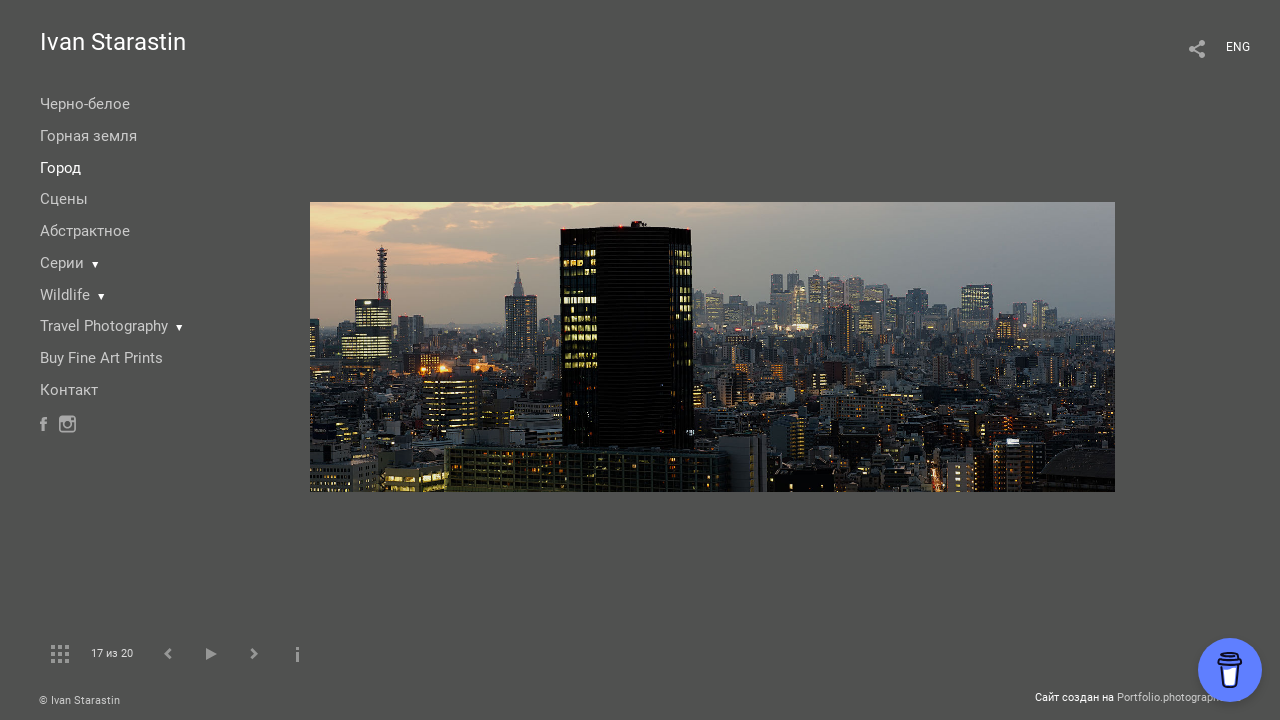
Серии (62, 263)
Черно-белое (85, 104)
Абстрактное (85, 231)
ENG (1238, 47)
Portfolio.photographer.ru (1179, 697)
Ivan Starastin (113, 42)
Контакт (69, 390)
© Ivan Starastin (79, 700)
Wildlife (65, 295)
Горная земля (88, 136)
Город (60, 168)
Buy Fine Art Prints (101, 358)
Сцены (64, 199)
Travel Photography (104, 326)
